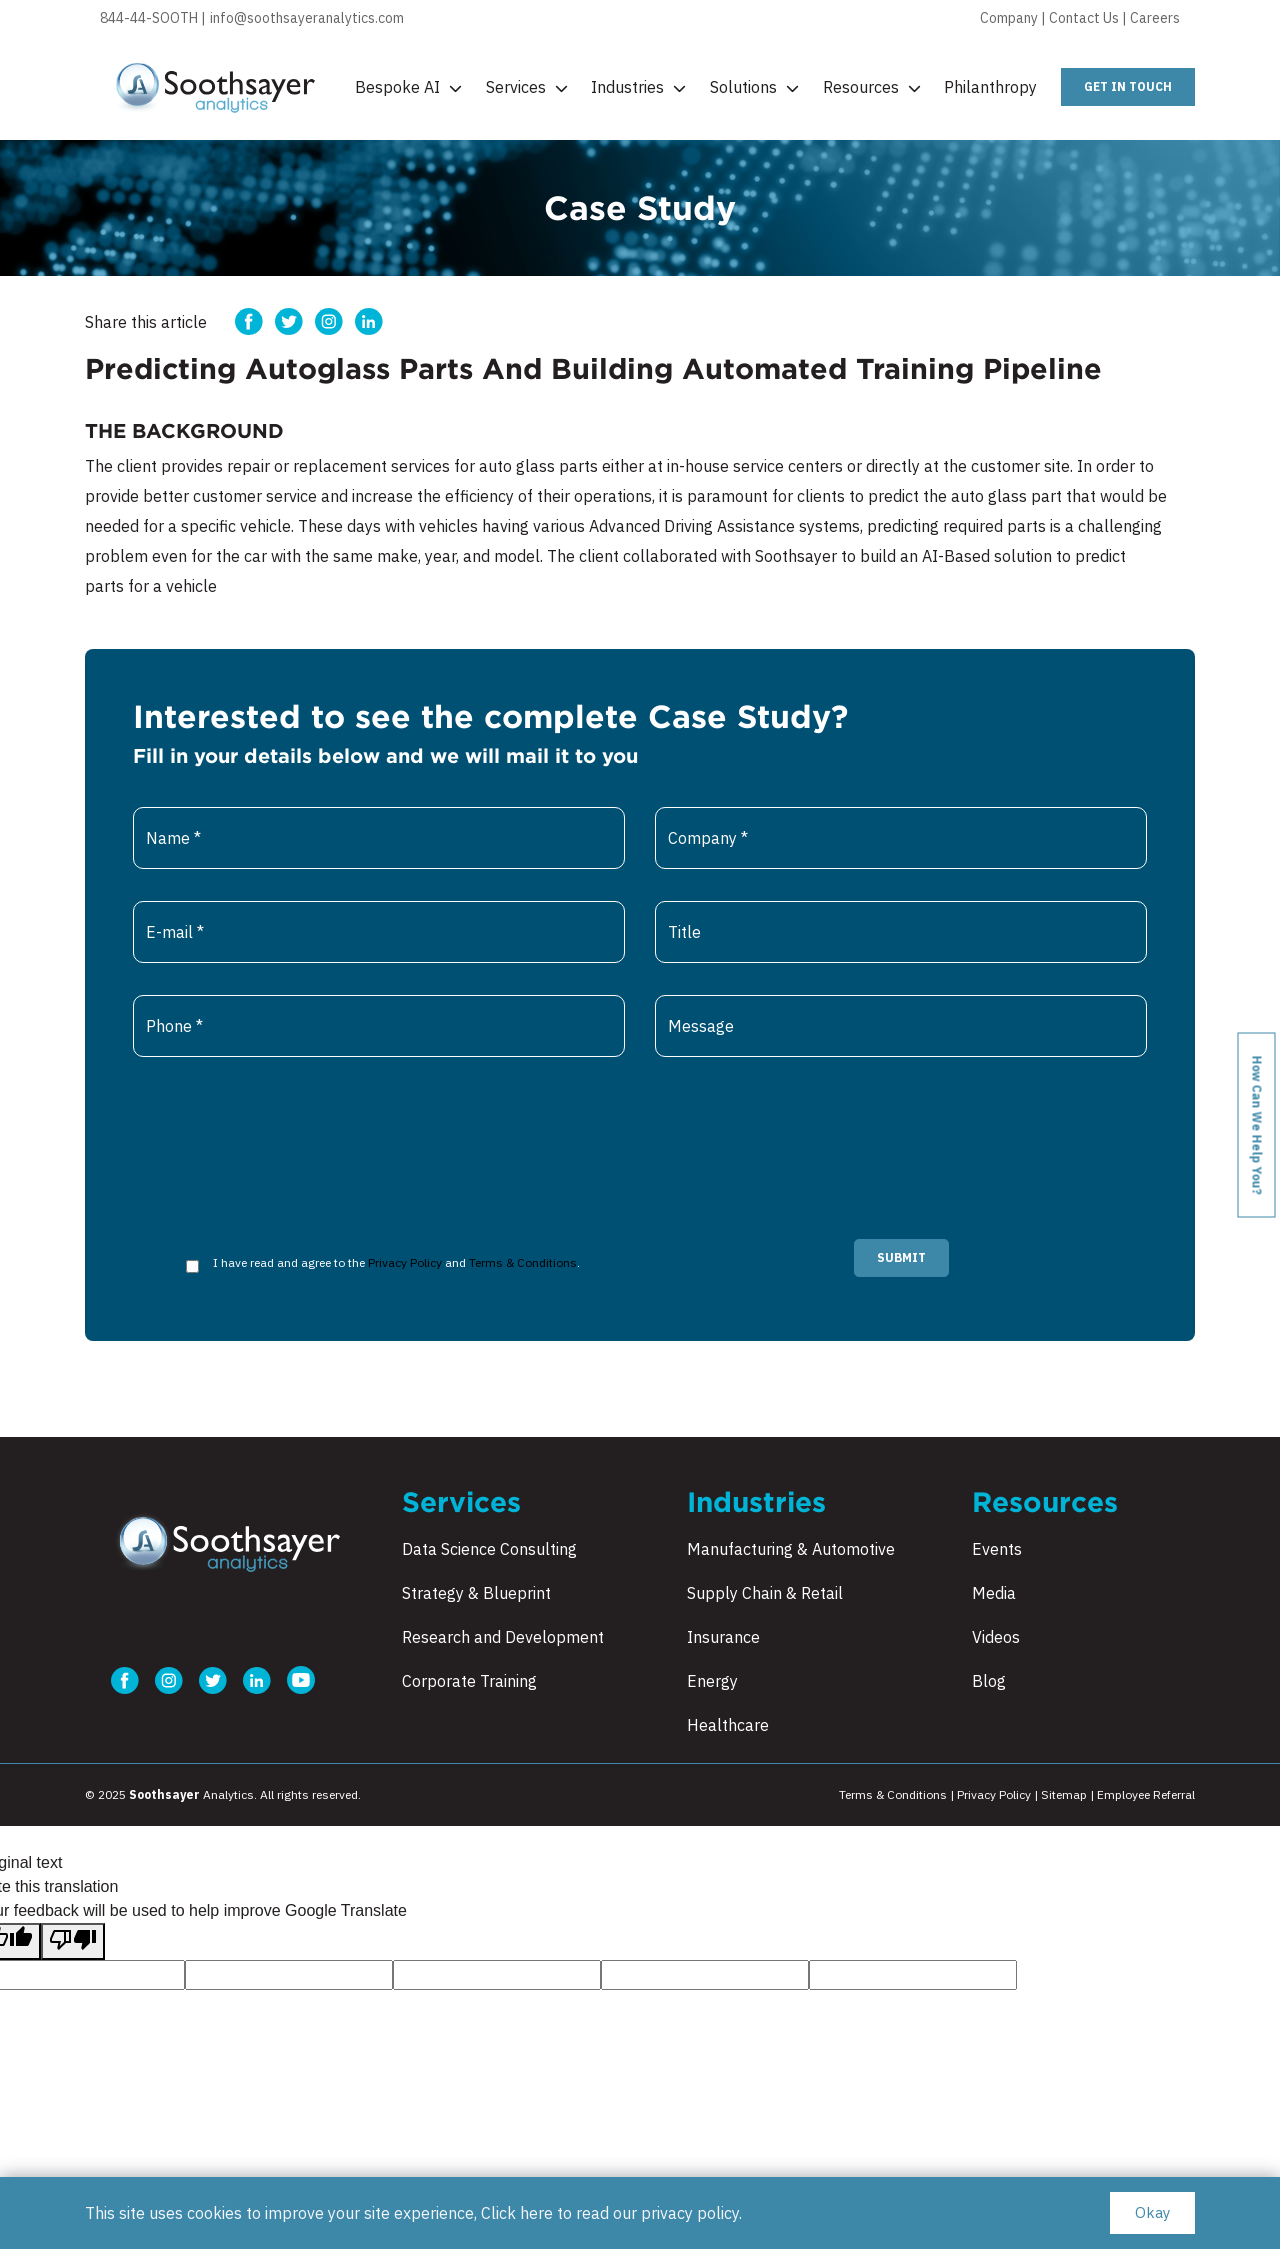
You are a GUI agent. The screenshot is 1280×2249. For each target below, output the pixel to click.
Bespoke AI (408, 87)
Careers (1155, 18)
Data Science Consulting (489, 1549)
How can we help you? (1257, 1124)
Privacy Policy (405, 1262)
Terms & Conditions (523, 1262)
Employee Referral (1146, 1794)
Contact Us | (1089, 18)
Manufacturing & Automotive (791, 1549)
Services (527, 87)
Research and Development (503, 1637)
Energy (712, 1681)
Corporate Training (469, 1681)
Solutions (754, 87)
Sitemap (1064, 1794)
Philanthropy (990, 87)
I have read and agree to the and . (396, 1262)
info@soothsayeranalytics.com (307, 18)
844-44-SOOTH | (153, 18)
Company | (1014, 18)
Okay (1152, 2212)
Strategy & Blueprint (476, 1593)
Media (994, 1593)
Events (997, 1549)
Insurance (723, 1637)
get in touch (1128, 86)
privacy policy (690, 2213)
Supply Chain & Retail (765, 1593)
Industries (638, 87)
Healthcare (728, 1725)
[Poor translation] (73, 1941)
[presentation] (285, 1128)
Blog (989, 1681)
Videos (996, 1637)
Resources (872, 87)
